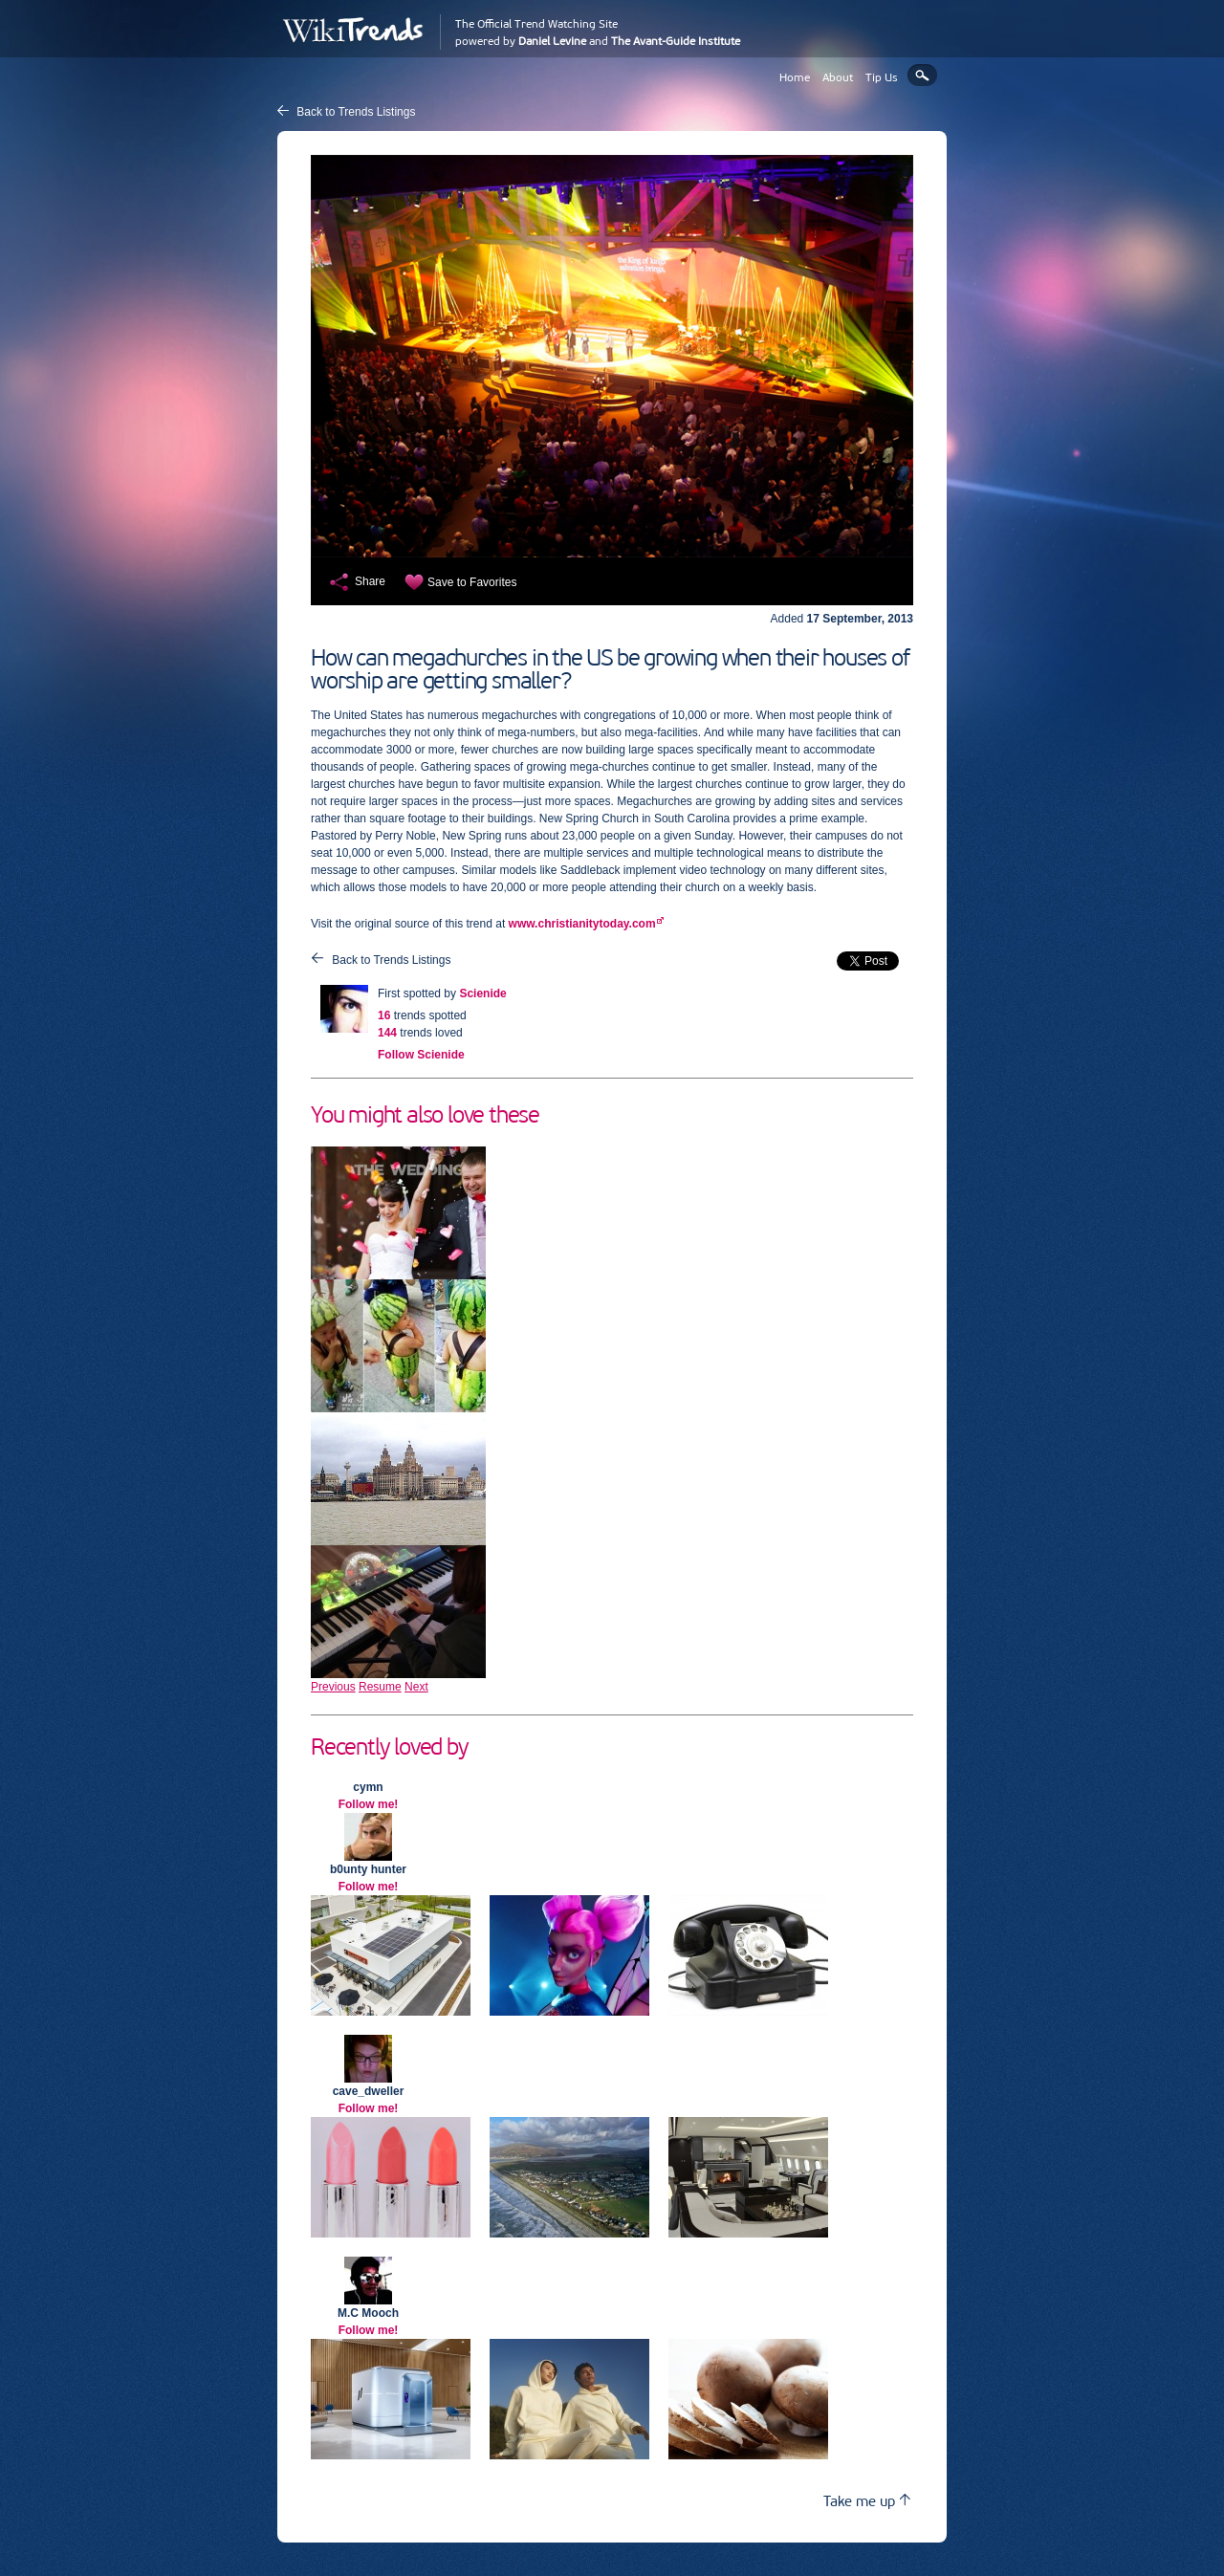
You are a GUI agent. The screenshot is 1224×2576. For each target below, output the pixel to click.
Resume (380, 1686)
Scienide (482, 993)
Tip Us (881, 77)
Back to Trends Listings (355, 112)
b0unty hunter (368, 1869)
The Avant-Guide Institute (675, 41)
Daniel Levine (552, 41)
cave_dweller (368, 2091)
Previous (333, 1686)
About (837, 77)
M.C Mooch (368, 2313)
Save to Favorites (471, 582)
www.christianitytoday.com (582, 923)
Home (794, 77)
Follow (421, 1054)
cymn (367, 1787)
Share (370, 581)
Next (416, 1686)
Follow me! (369, 1804)
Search (922, 75)
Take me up (866, 2501)
